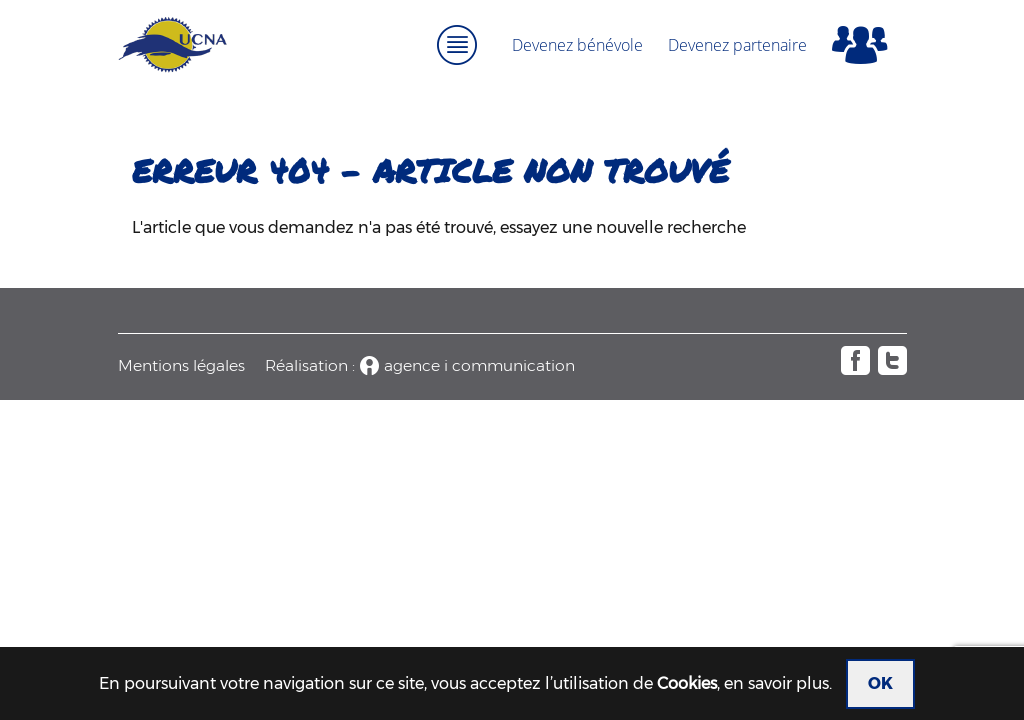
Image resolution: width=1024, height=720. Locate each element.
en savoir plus (776, 683)
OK (880, 683)
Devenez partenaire (737, 45)
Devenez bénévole (577, 45)
